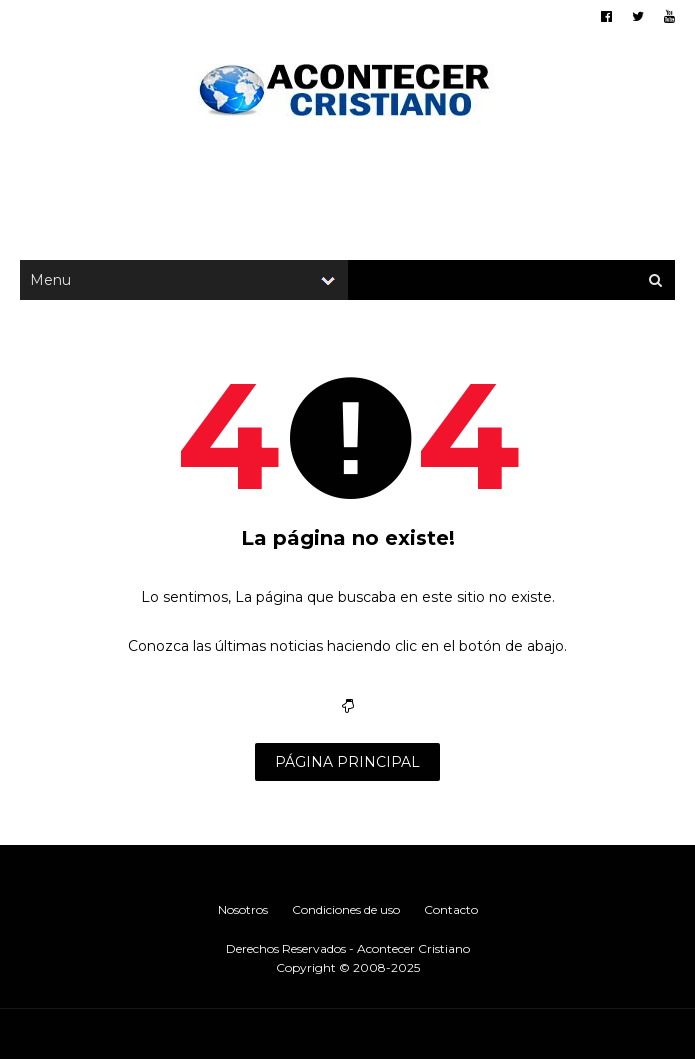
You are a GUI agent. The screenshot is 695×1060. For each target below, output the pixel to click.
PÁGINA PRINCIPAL (347, 762)
